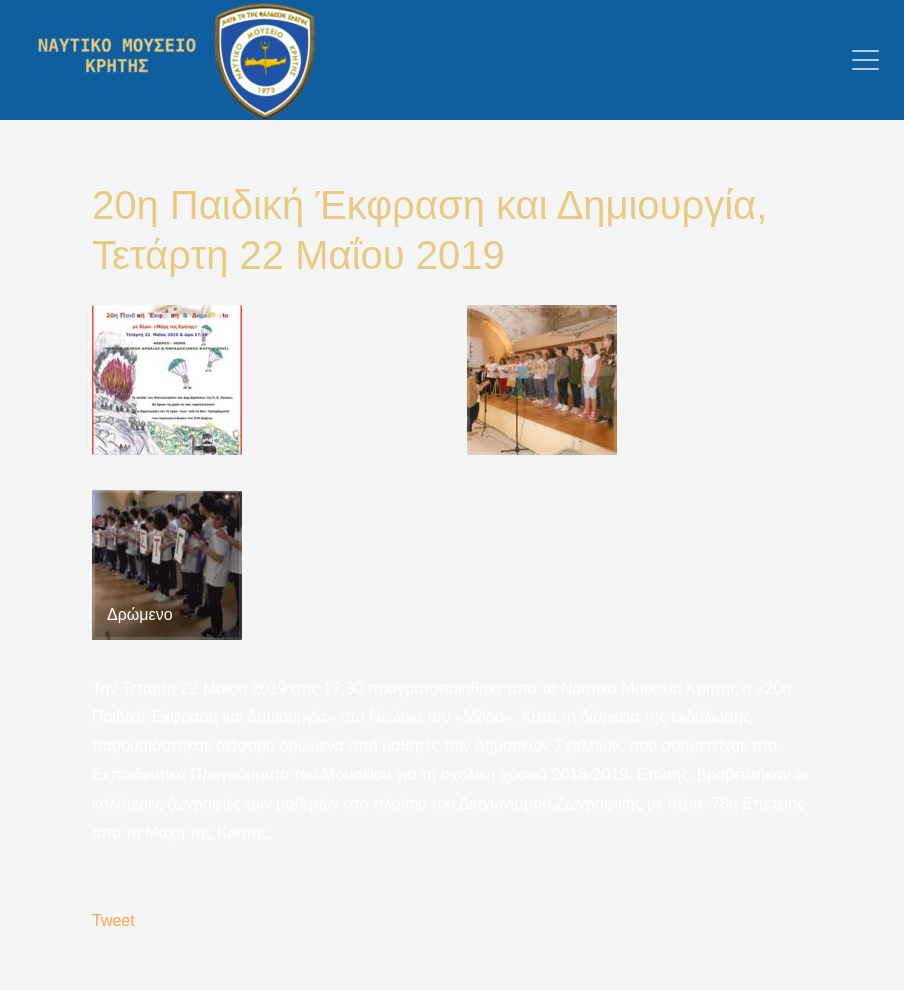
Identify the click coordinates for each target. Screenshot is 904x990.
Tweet (113, 920)
